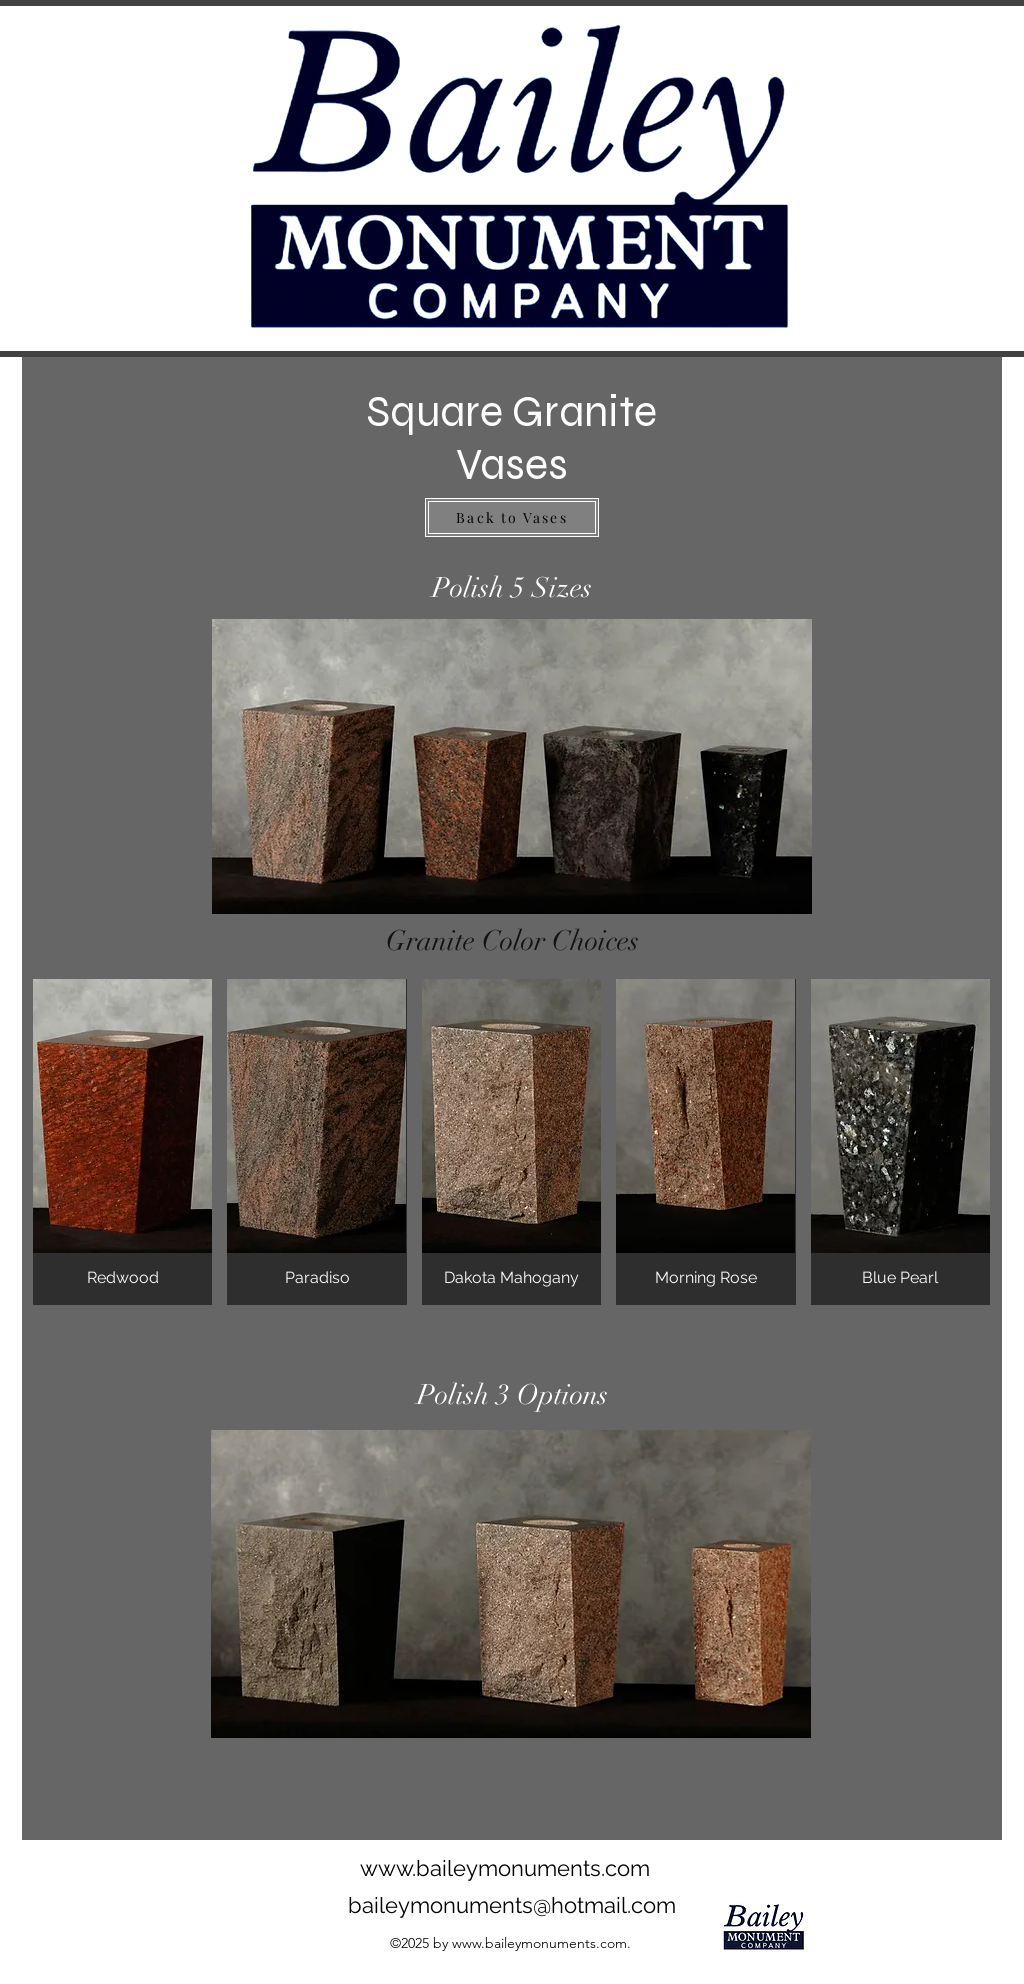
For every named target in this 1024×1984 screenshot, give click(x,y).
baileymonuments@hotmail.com (512, 1905)
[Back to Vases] (512, 517)
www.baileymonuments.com (505, 1868)
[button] (122, 1142)
